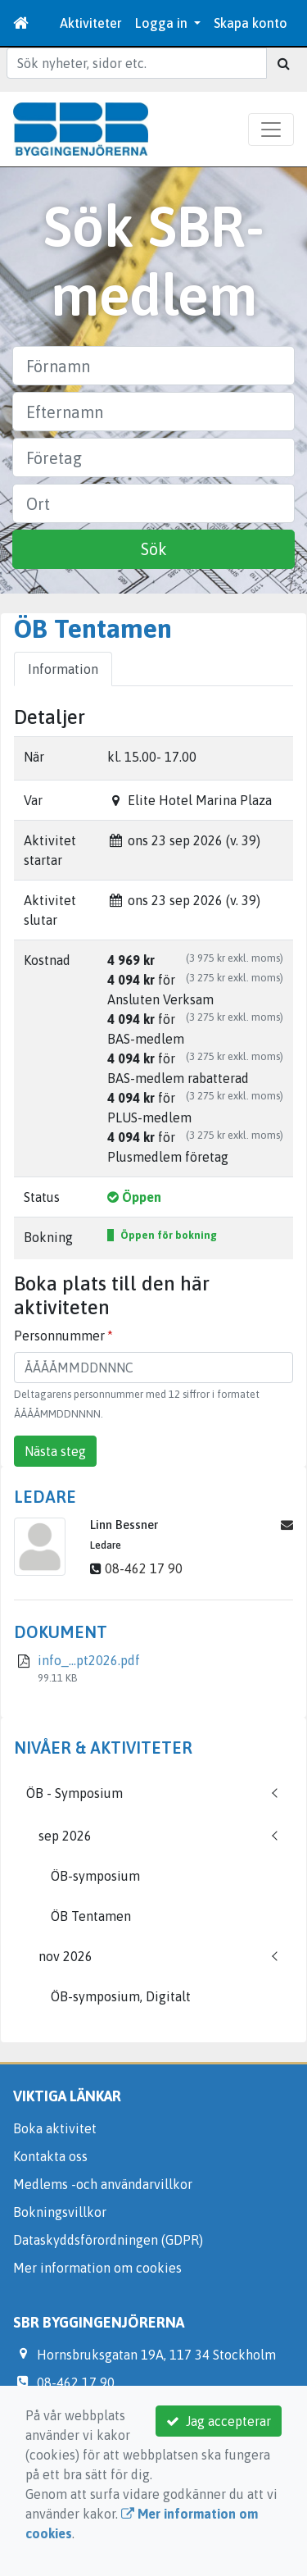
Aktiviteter (91, 23)
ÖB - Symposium (74, 1793)
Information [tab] (63, 669)
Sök (154, 548)
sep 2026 (65, 1835)
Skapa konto (250, 23)
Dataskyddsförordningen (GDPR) (108, 2239)
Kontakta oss (50, 2156)
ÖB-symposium (95, 1875)
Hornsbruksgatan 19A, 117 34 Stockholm (156, 2354)
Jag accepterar (218, 2421)
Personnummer (59, 1335)
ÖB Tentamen (91, 1916)
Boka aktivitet (55, 2128)
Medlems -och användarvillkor (102, 2184)
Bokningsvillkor (59, 2212)
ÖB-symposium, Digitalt (121, 1996)
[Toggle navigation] (271, 129)
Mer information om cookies (97, 2267)
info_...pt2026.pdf (89, 1660)
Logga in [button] (163, 23)
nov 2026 (65, 1956)
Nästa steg (55, 1451)
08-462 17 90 (144, 1568)
